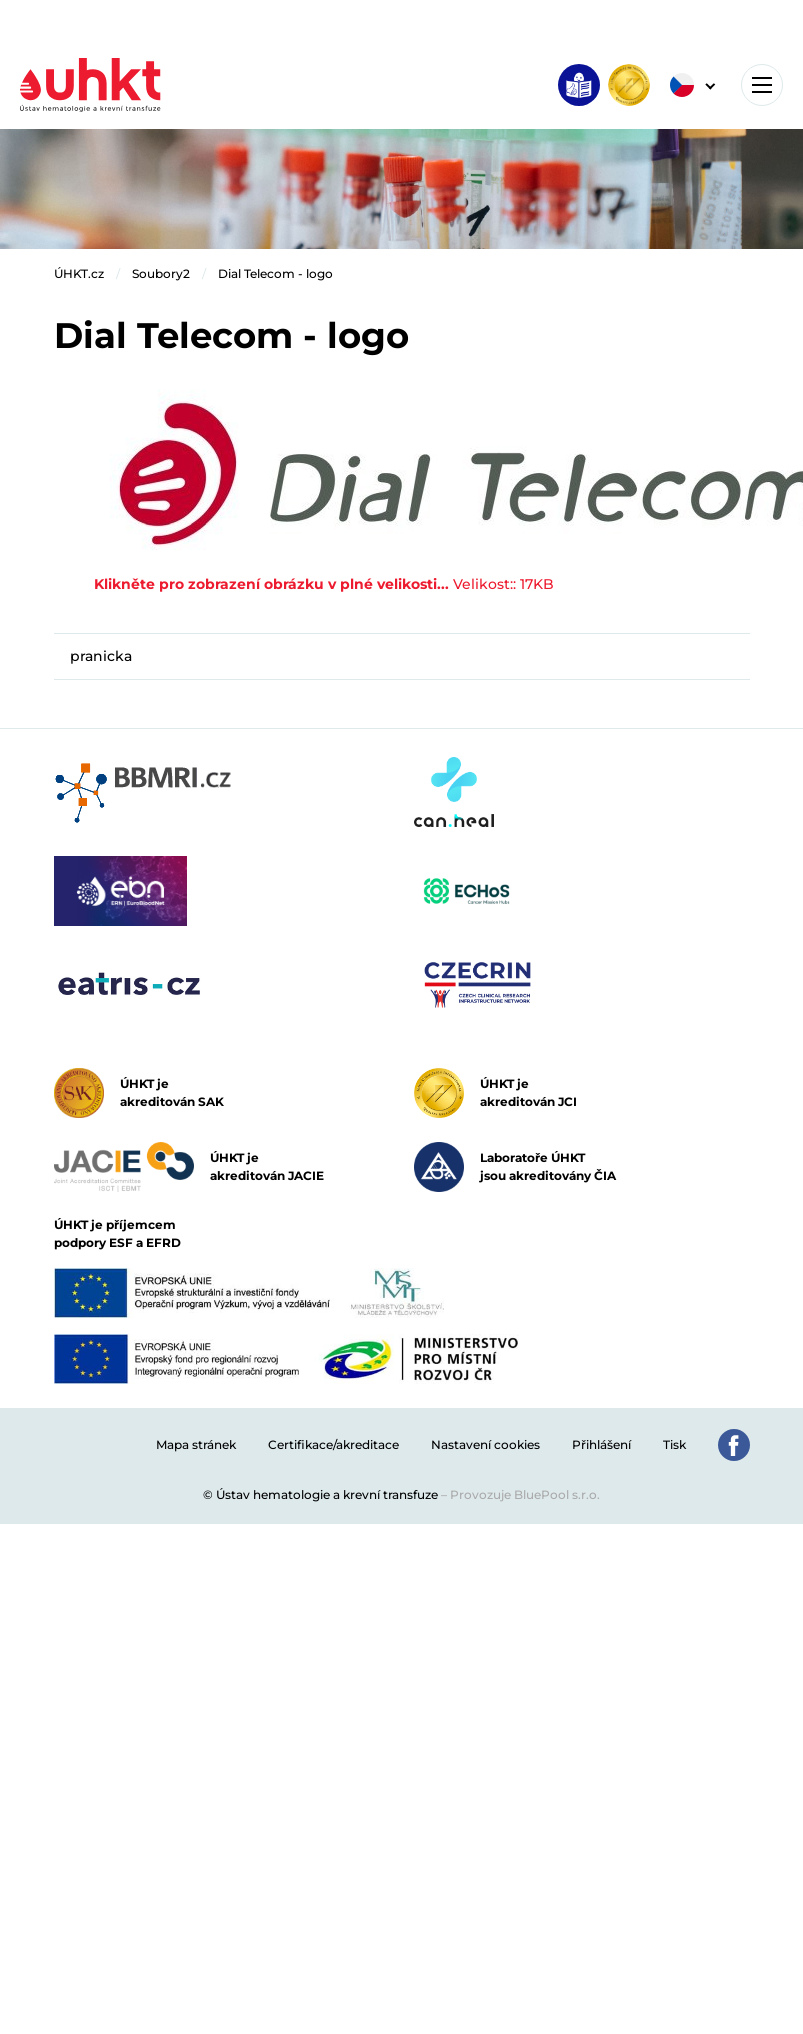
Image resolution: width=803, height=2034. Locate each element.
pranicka (101, 656)
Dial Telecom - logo (275, 273)
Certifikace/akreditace (333, 1444)
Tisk (674, 1444)
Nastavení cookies (485, 1444)
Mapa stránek (196, 1444)
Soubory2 (161, 273)
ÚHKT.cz (79, 273)
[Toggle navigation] (762, 85)
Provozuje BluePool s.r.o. (525, 1494)
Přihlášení (601, 1444)
